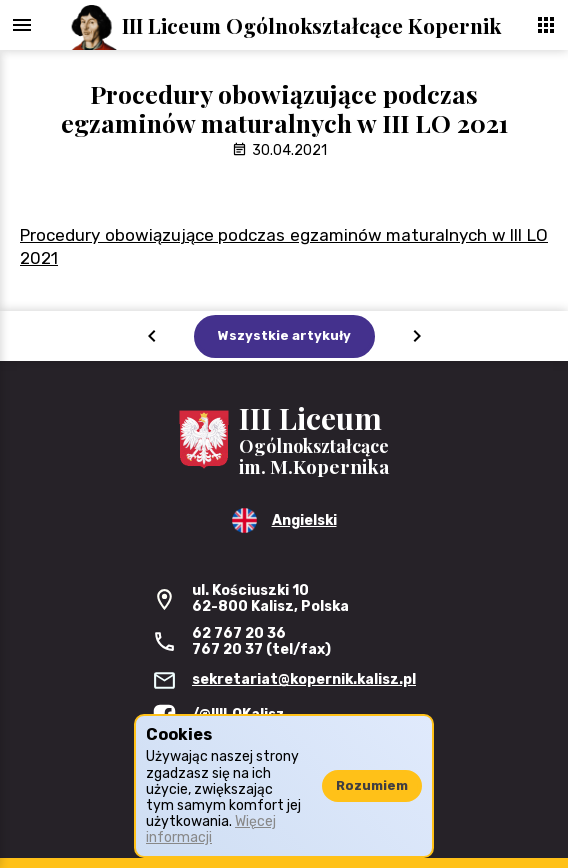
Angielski (304, 520)
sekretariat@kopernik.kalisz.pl (304, 679)
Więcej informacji (211, 829)
